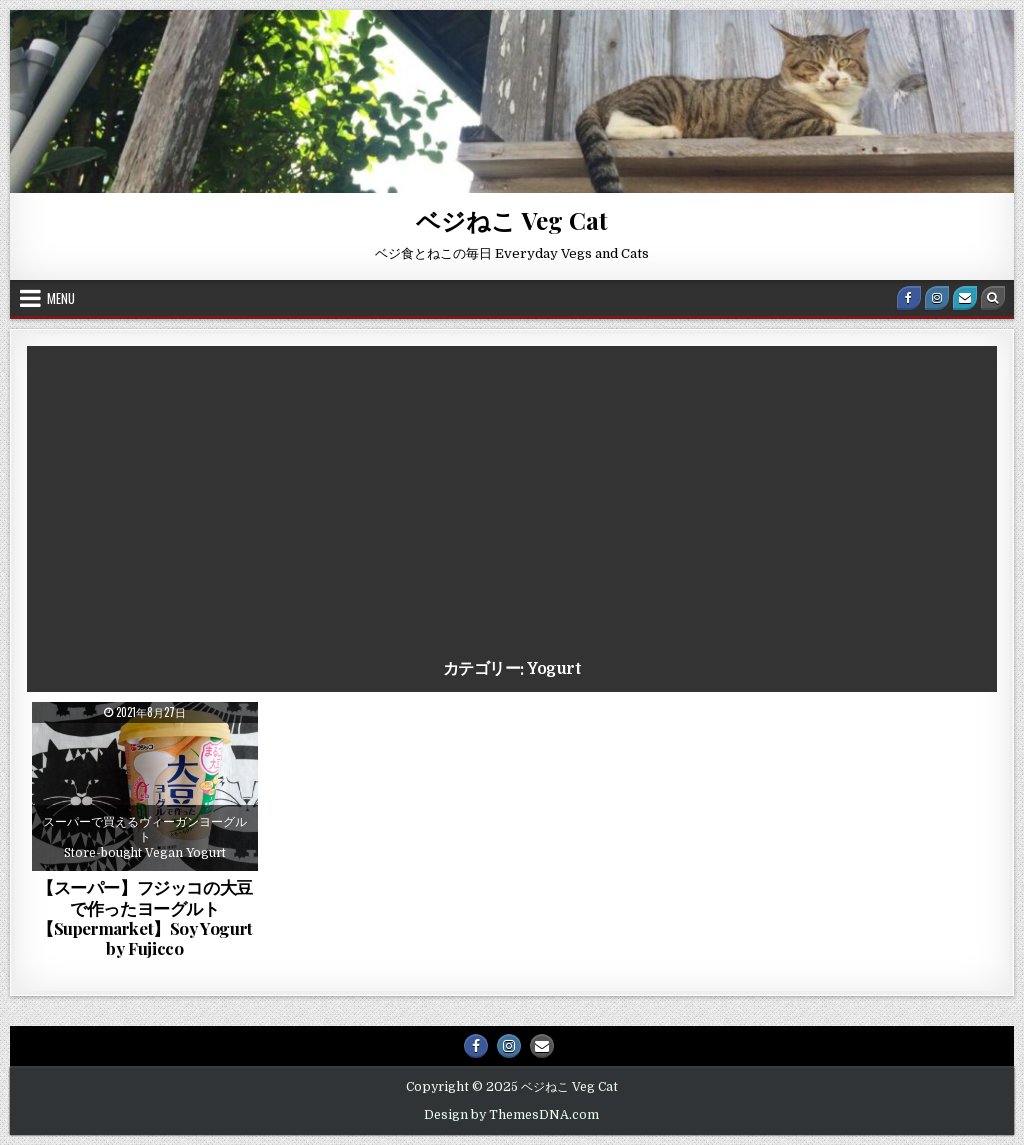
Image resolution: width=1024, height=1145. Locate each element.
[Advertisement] (512, 506)
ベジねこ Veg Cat (512, 220)
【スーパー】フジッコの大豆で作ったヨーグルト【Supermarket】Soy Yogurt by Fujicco (145, 917)
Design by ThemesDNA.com (511, 1115)
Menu (61, 298)
